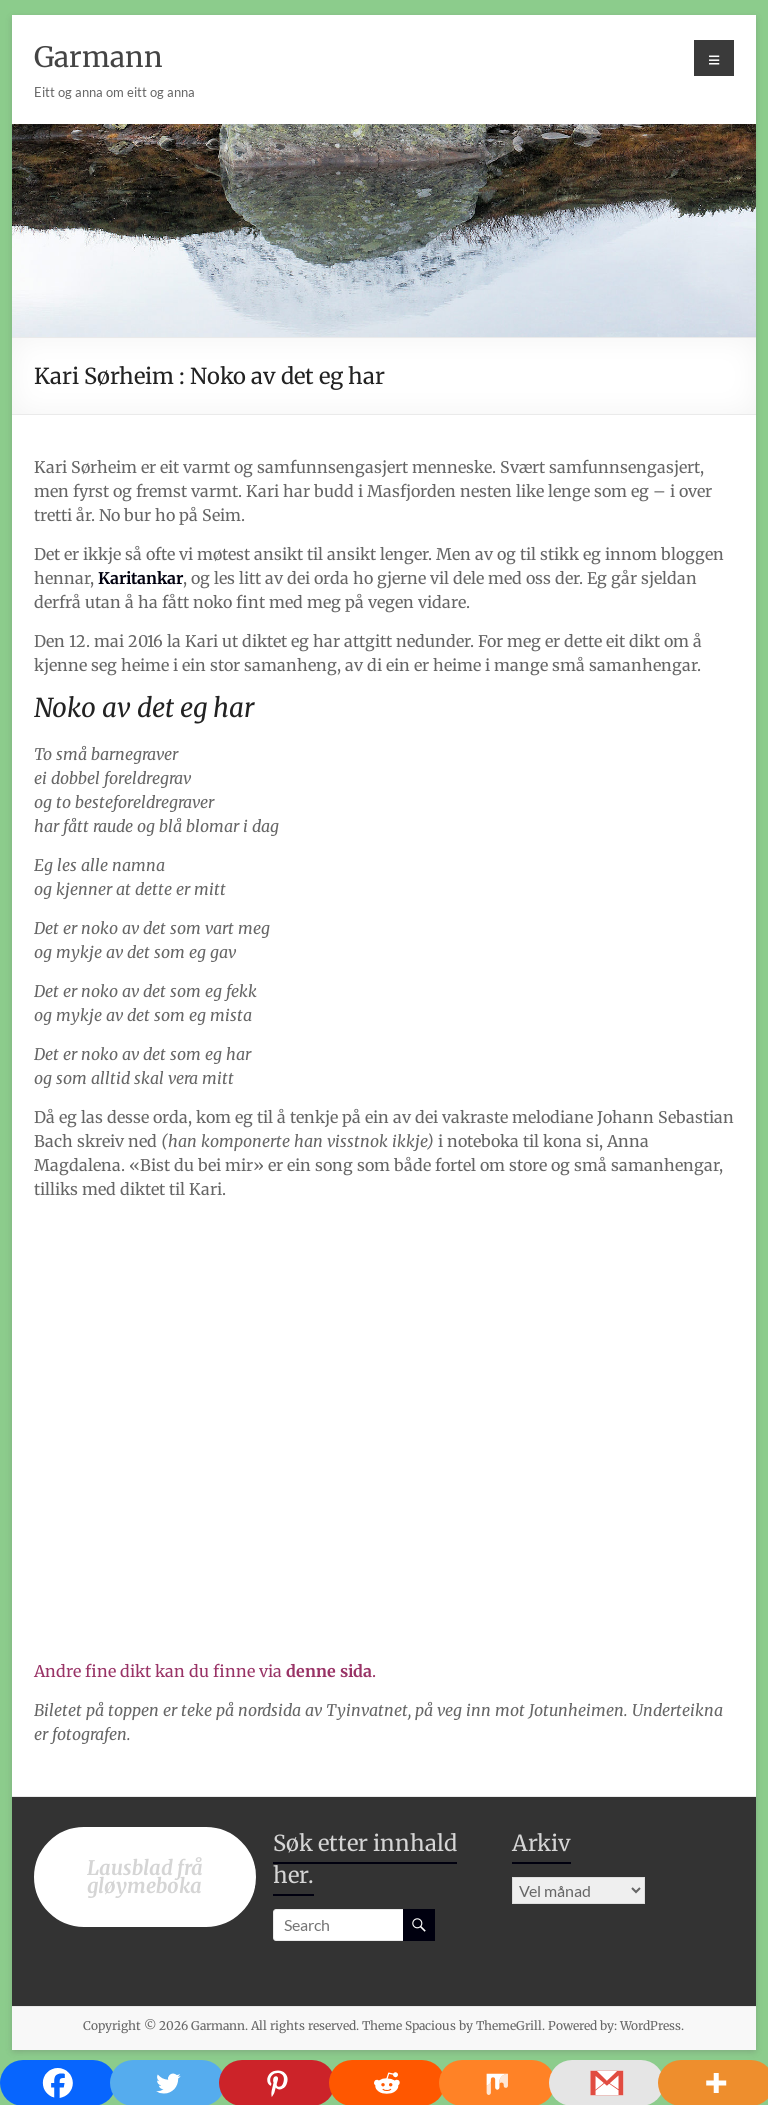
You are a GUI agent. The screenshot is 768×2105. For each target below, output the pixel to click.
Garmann (98, 57)
